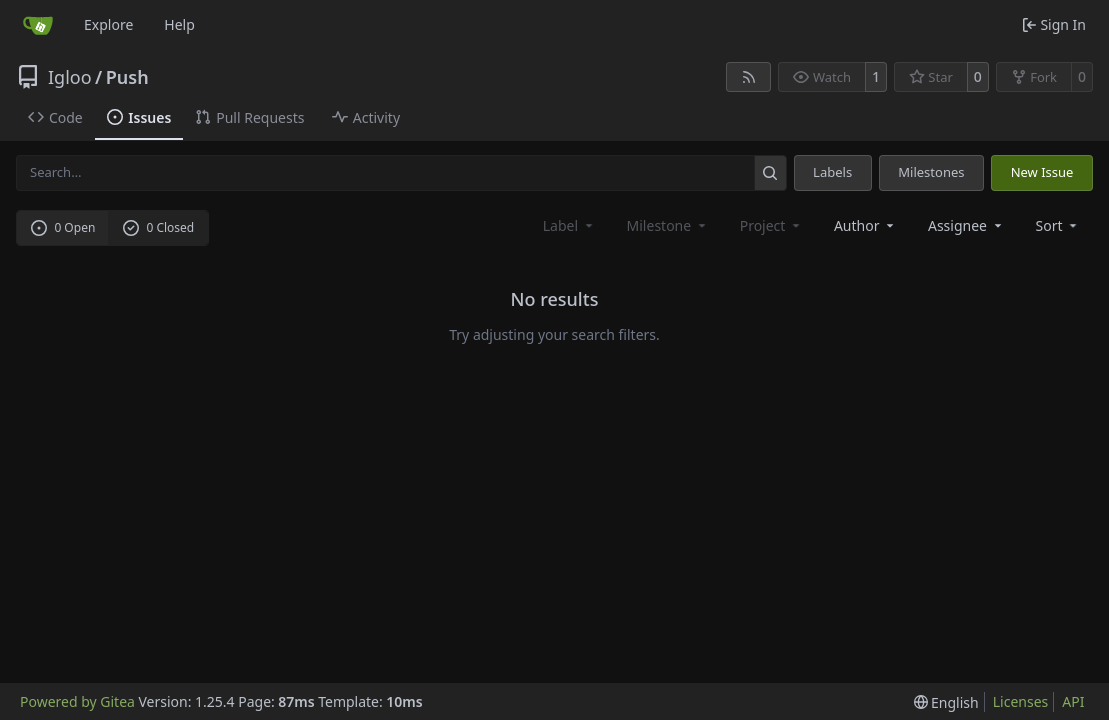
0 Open (63, 227)
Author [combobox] (865, 225)
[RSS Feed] (749, 77)
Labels (832, 172)
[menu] (1058, 225)
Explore (108, 24)
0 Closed (159, 227)
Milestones (931, 172)
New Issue (1042, 172)
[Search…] (770, 172)
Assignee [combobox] (966, 225)
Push (127, 77)
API (1073, 701)
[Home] (38, 25)
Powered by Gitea (77, 701)
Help (179, 24)
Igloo (70, 77)
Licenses (1021, 701)
